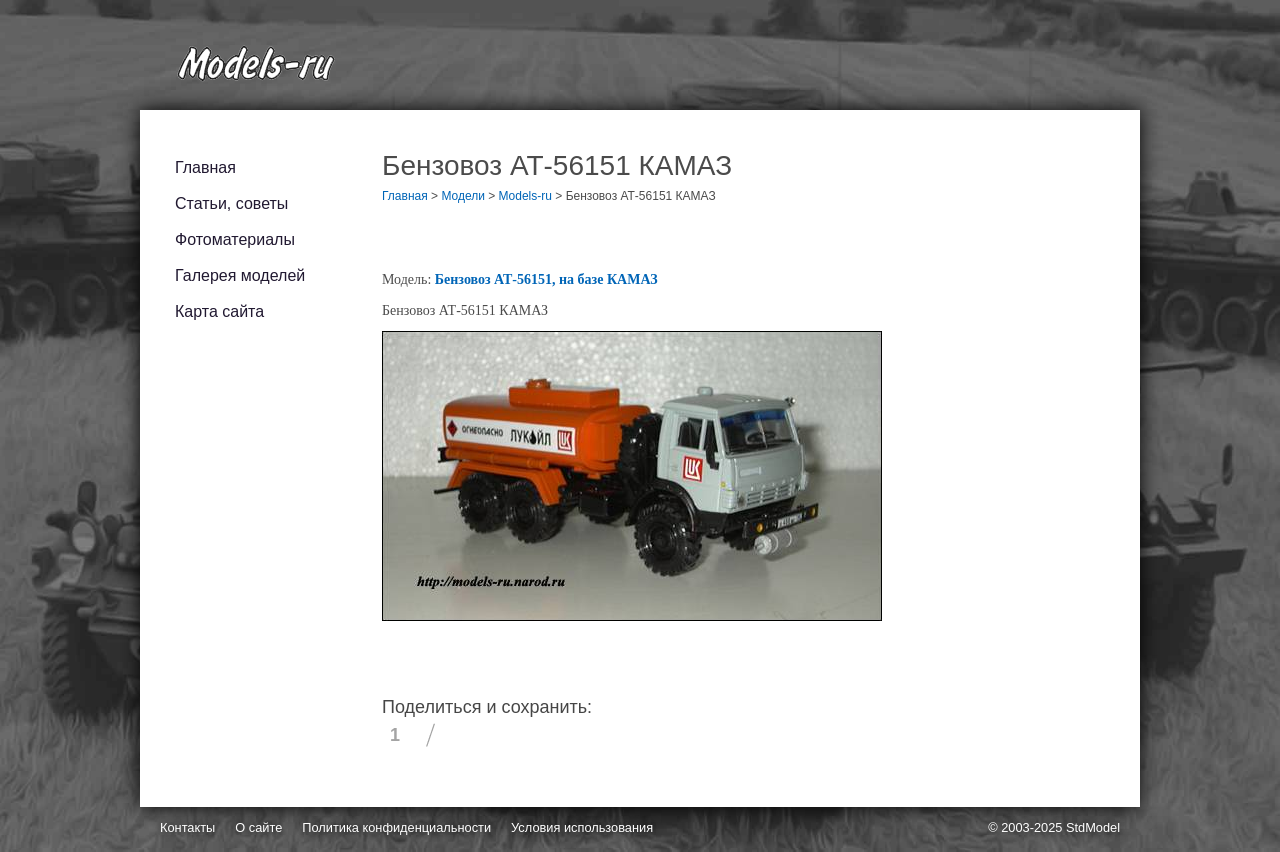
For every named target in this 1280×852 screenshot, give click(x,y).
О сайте (258, 827)
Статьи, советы (231, 203)
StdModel (1093, 827)
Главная (205, 167)
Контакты (187, 827)
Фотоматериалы (235, 239)
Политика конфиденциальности (396, 827)
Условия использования (582, 827)
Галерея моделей (240, 275)
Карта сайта (219, 311)
